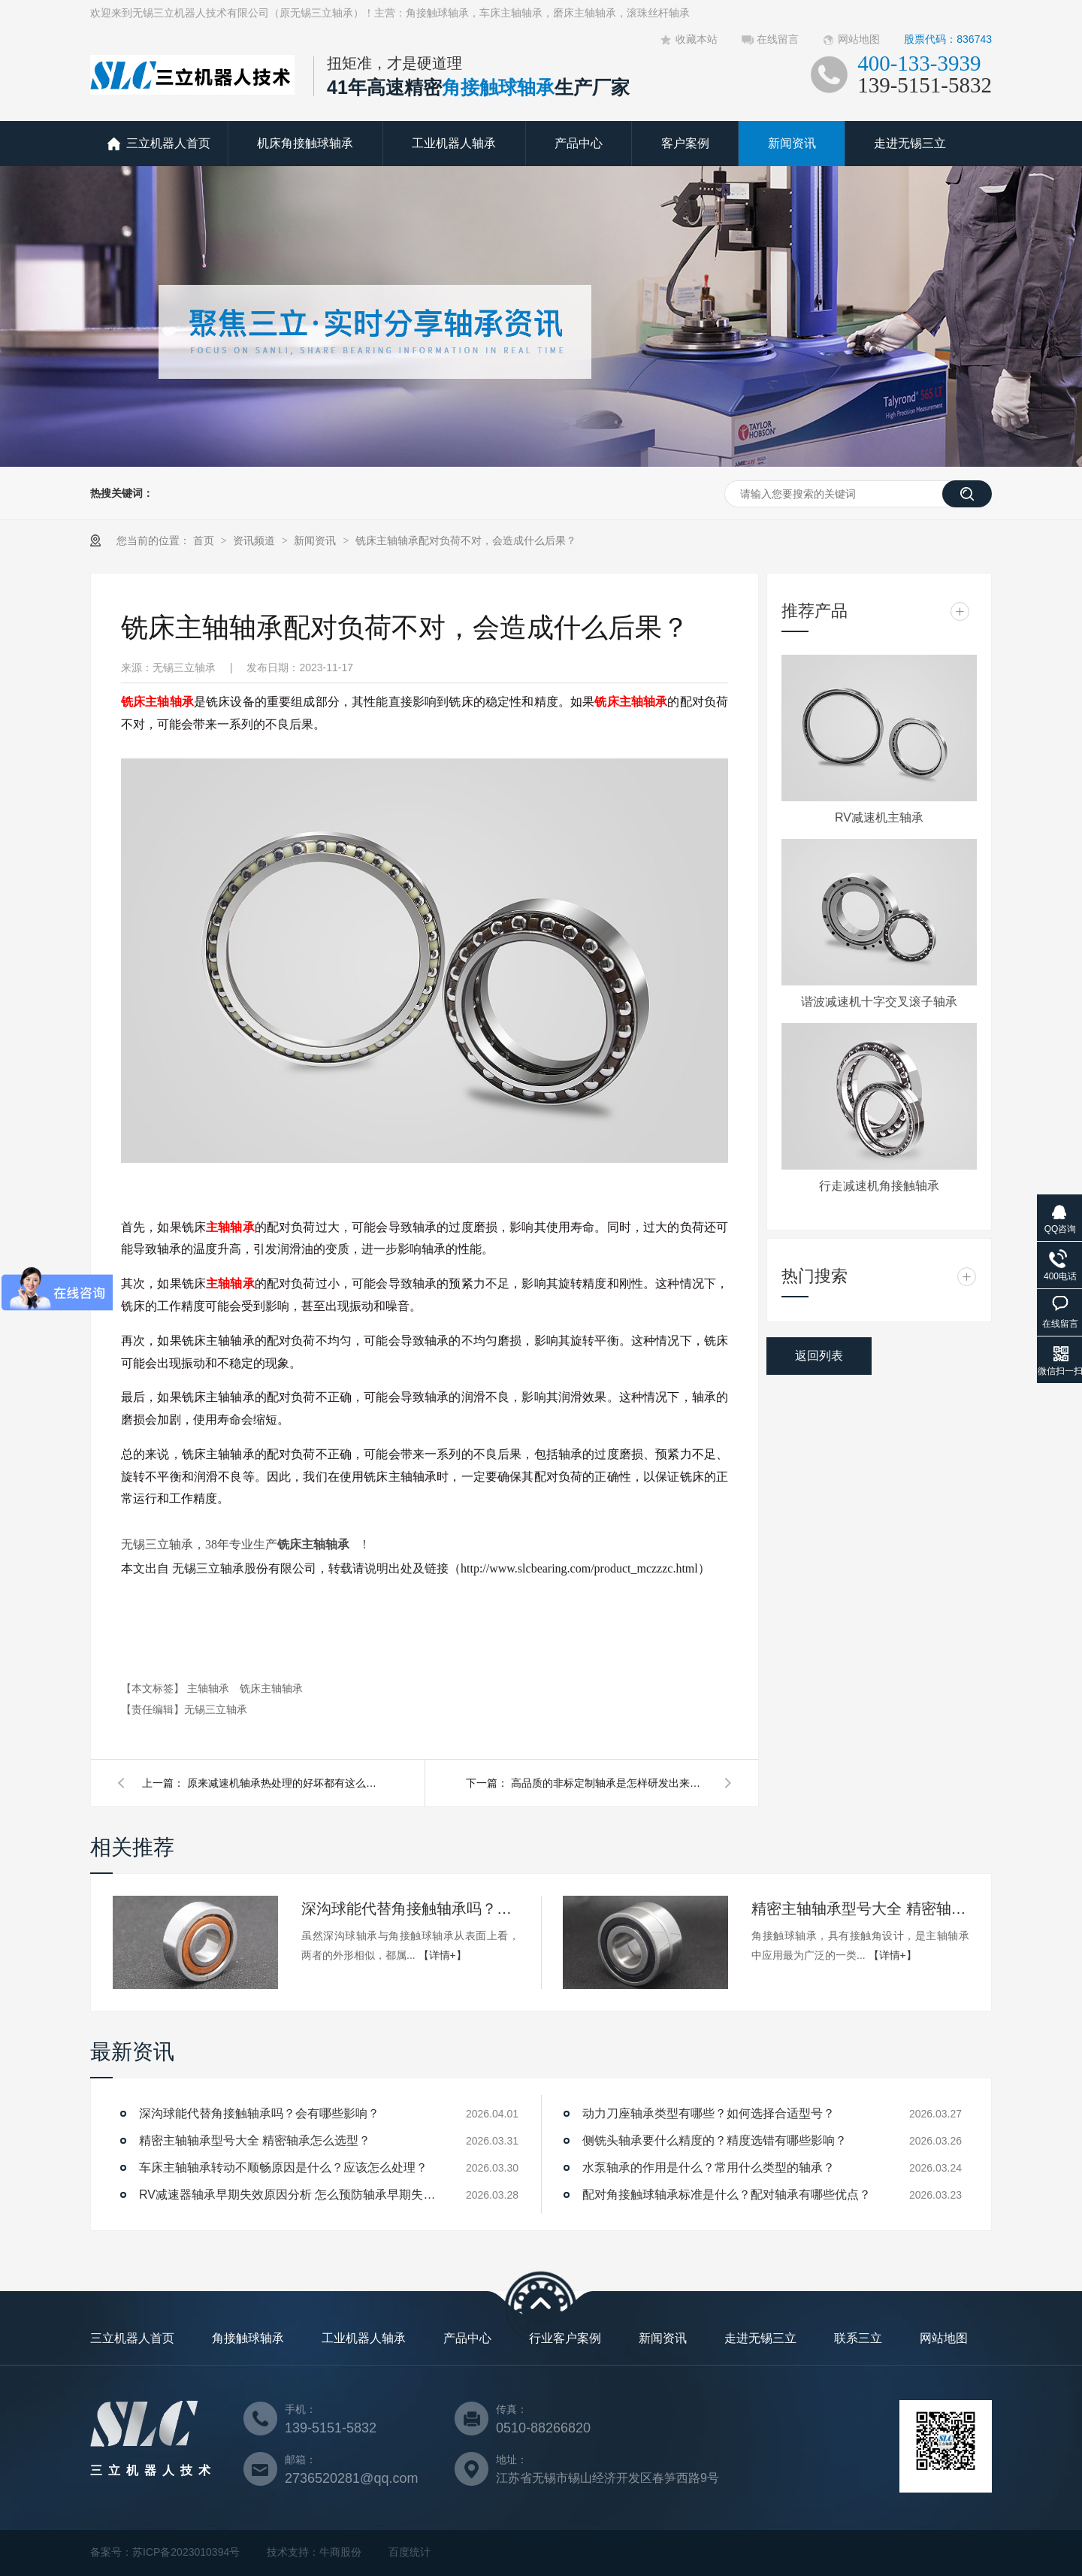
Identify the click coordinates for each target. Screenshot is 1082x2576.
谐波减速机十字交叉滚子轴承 (879, 1001)
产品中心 (579, 143)
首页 (205, 540)
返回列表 (819, 1355)
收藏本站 (696, 39)
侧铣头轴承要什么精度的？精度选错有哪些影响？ (714, 2140)
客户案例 (685, 143)
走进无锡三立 (910, 143)
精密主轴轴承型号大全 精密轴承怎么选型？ (860, 1908)
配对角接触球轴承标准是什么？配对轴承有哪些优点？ (726, 2194)
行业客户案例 (565, 2338)
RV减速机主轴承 (879, 817)
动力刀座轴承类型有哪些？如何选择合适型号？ (708, 2113)
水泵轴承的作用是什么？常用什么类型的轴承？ (708, 2167)
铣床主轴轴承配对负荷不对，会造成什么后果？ (465, 540)
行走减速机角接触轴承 (879, 1185)
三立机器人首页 (168, 143)
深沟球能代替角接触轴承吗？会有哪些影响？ (410, 1908)
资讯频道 (255, 540)
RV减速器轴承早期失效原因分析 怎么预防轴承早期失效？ (289, 2194)
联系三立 (858, 2338)
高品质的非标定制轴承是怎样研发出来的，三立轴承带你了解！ (608, 1783)
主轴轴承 (230, 1227)
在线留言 (778, 39)
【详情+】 (443, 1955)
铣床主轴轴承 (157, 701)
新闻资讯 (792, 143)
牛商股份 (340, 2552)
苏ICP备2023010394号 (186, 2552)
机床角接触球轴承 (305, 143)
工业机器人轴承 (454, 143)
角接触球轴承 (248, 2338)
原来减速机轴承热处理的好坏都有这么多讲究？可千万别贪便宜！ (284, 1783)
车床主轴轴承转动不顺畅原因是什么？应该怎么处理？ (283, 2167)
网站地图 (859, 39)
